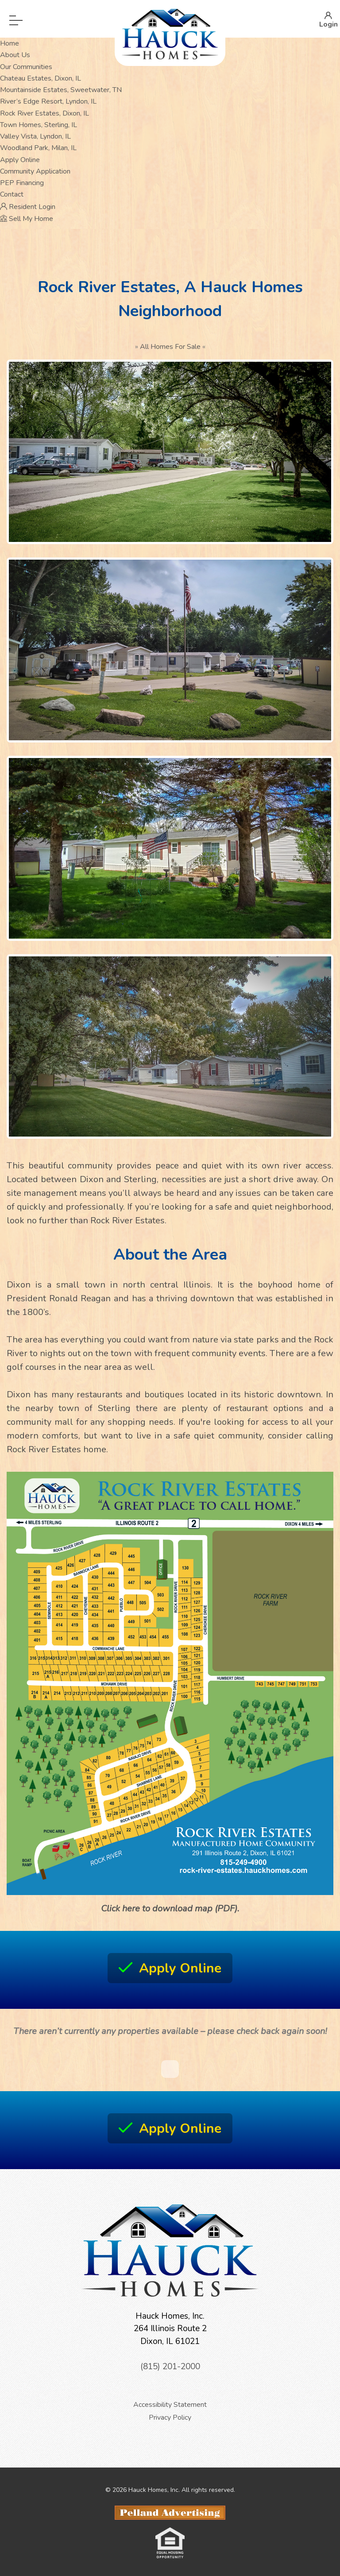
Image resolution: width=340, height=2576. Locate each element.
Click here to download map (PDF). (170, 1909)
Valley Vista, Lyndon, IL (35, 136)
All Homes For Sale (170, 347)
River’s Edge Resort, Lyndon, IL (48, 101)
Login (327, 19)
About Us (15, 55)
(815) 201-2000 (170, 2366)
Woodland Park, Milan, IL (38, 148)
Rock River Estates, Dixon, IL (44, 113)
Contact (11, 194)
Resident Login (27, 207)
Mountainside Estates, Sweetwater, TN (61, 90)
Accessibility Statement (170, 2405)
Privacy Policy (170, 2417)
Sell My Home (26, 219)
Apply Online (20, 160)
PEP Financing (22, 183)
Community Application (35, 171)
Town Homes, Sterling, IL (38, 125)
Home (9, 43)
